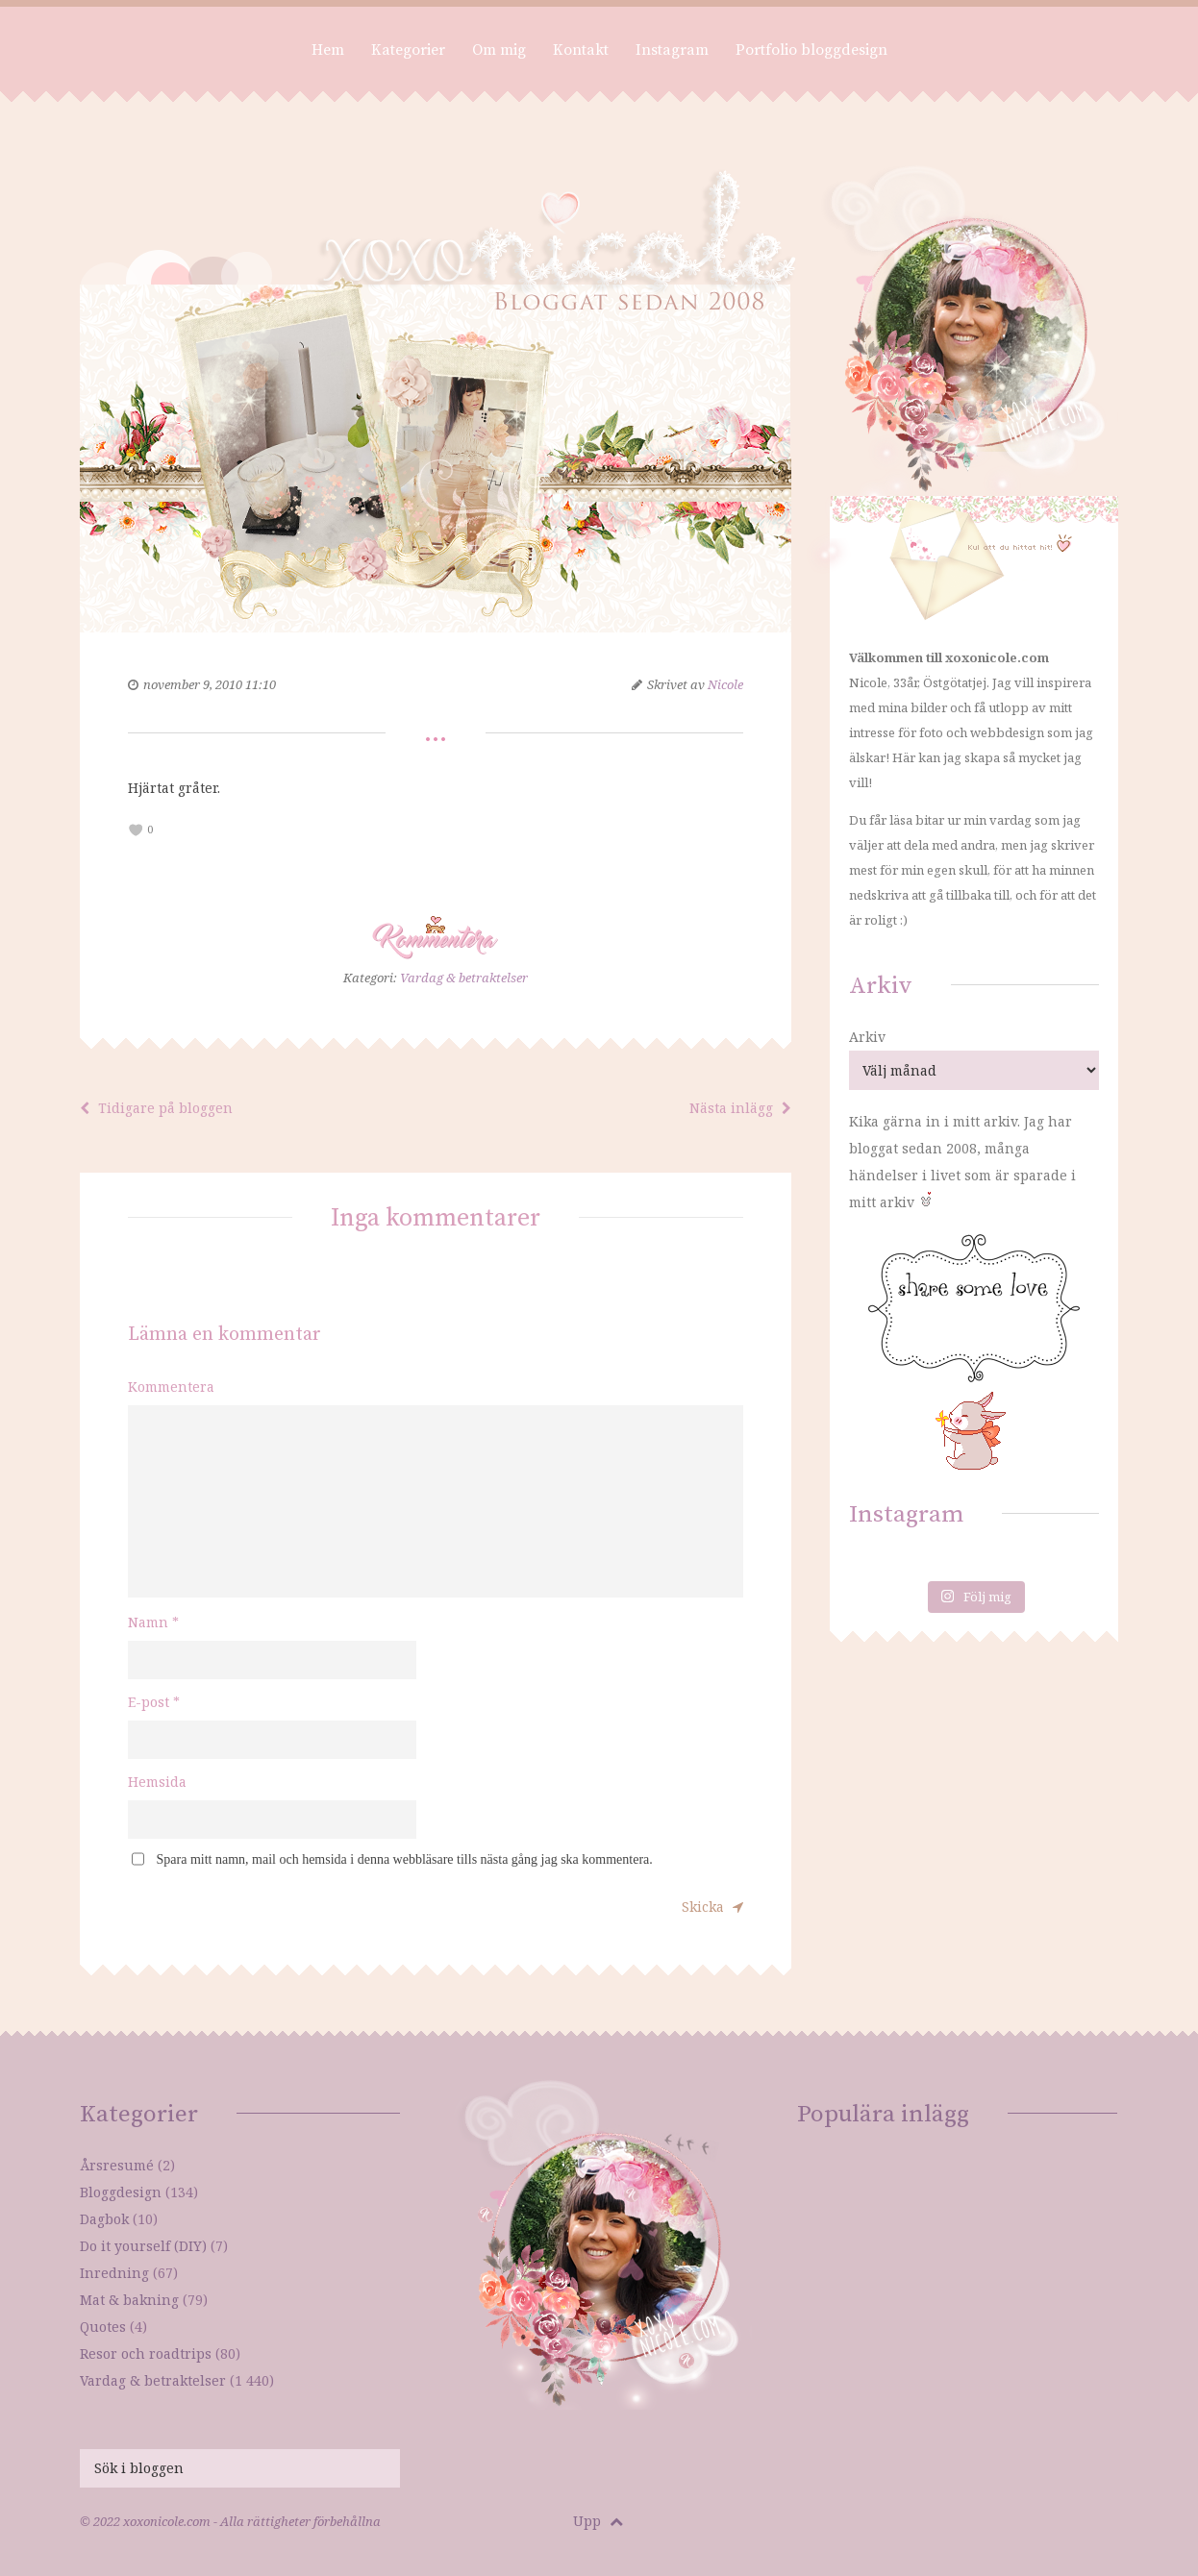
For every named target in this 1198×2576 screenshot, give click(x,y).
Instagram (672, 50)
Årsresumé (117, 2165)
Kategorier (408, 50)
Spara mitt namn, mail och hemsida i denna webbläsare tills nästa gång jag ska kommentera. (405, 1859)
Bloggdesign (121, 2192)
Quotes (103, 2326)
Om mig (499, 50)
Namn (153, 1622)
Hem (328, 50)
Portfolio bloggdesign (811, 50)
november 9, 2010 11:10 (209, 684)
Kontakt (581, 50)
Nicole (725, 684)
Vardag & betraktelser (464, 977)
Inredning (114, 2273)
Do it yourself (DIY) (143, 2246)
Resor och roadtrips (146, 2353)
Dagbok (104, 2219)
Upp (598, 2521)
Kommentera (171, 1386)
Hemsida (157, 1781)
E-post (154, 1702)
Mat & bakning (129, 2300)
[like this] (136, 830)
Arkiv (867, 1037)
